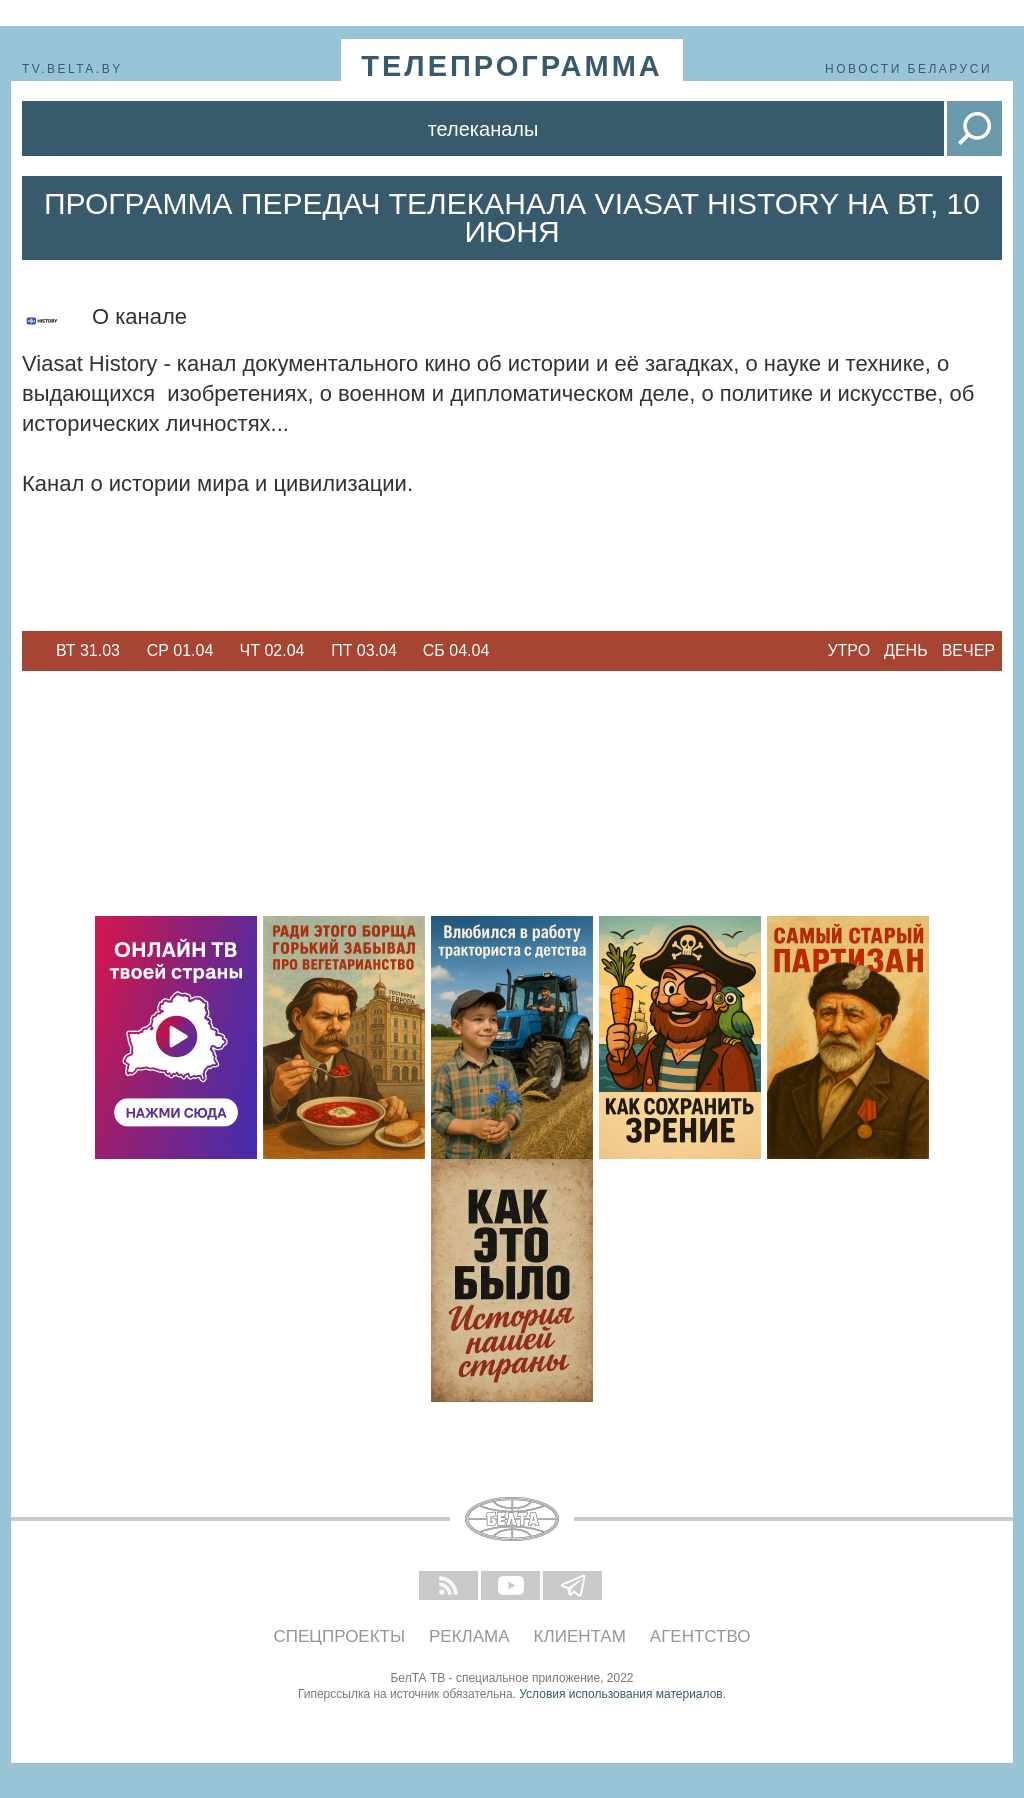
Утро (848, 650)
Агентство (700, 1636)
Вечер (968, 650)
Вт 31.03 (88, 650)
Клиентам (580, 1636)
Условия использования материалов (620, 1694)
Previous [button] (32, 651)
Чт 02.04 (272, 650)
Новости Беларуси (908, 69)
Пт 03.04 (364, 650)
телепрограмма (512, 66)
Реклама (469, 1636)
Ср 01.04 (180, 650)
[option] (88, 651)
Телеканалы (483, 129)
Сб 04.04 (456, 650)
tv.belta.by (72, 69)
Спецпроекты (340, 1636)
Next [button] (512, 651)
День (906, 650)
